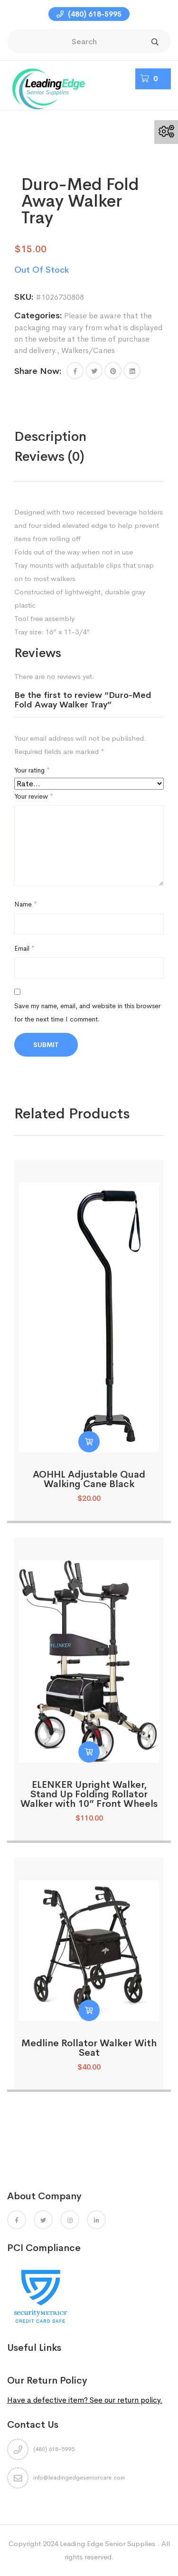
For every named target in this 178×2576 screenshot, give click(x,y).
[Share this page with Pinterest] (113, 371)
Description (50, 437)
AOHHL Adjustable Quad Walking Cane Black (89, 1479)
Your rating (32, 770)
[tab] (70, 437)
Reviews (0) (49, 456)
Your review (33, 796)
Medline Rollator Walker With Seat (89, 2048)
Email (24, 949)
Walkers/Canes (88, 351)
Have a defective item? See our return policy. (84, 2400)
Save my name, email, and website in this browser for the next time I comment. (87, 1013)
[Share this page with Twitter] (94, 371)
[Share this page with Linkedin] (132, 371)
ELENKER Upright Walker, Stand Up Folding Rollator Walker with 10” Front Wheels (89, 1794)
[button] (75, 371)
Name (25, 904)
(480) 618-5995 (89, 14)
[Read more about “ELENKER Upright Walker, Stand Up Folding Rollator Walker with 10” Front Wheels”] (89, 1752)
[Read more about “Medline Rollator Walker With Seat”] (89, 2011)
